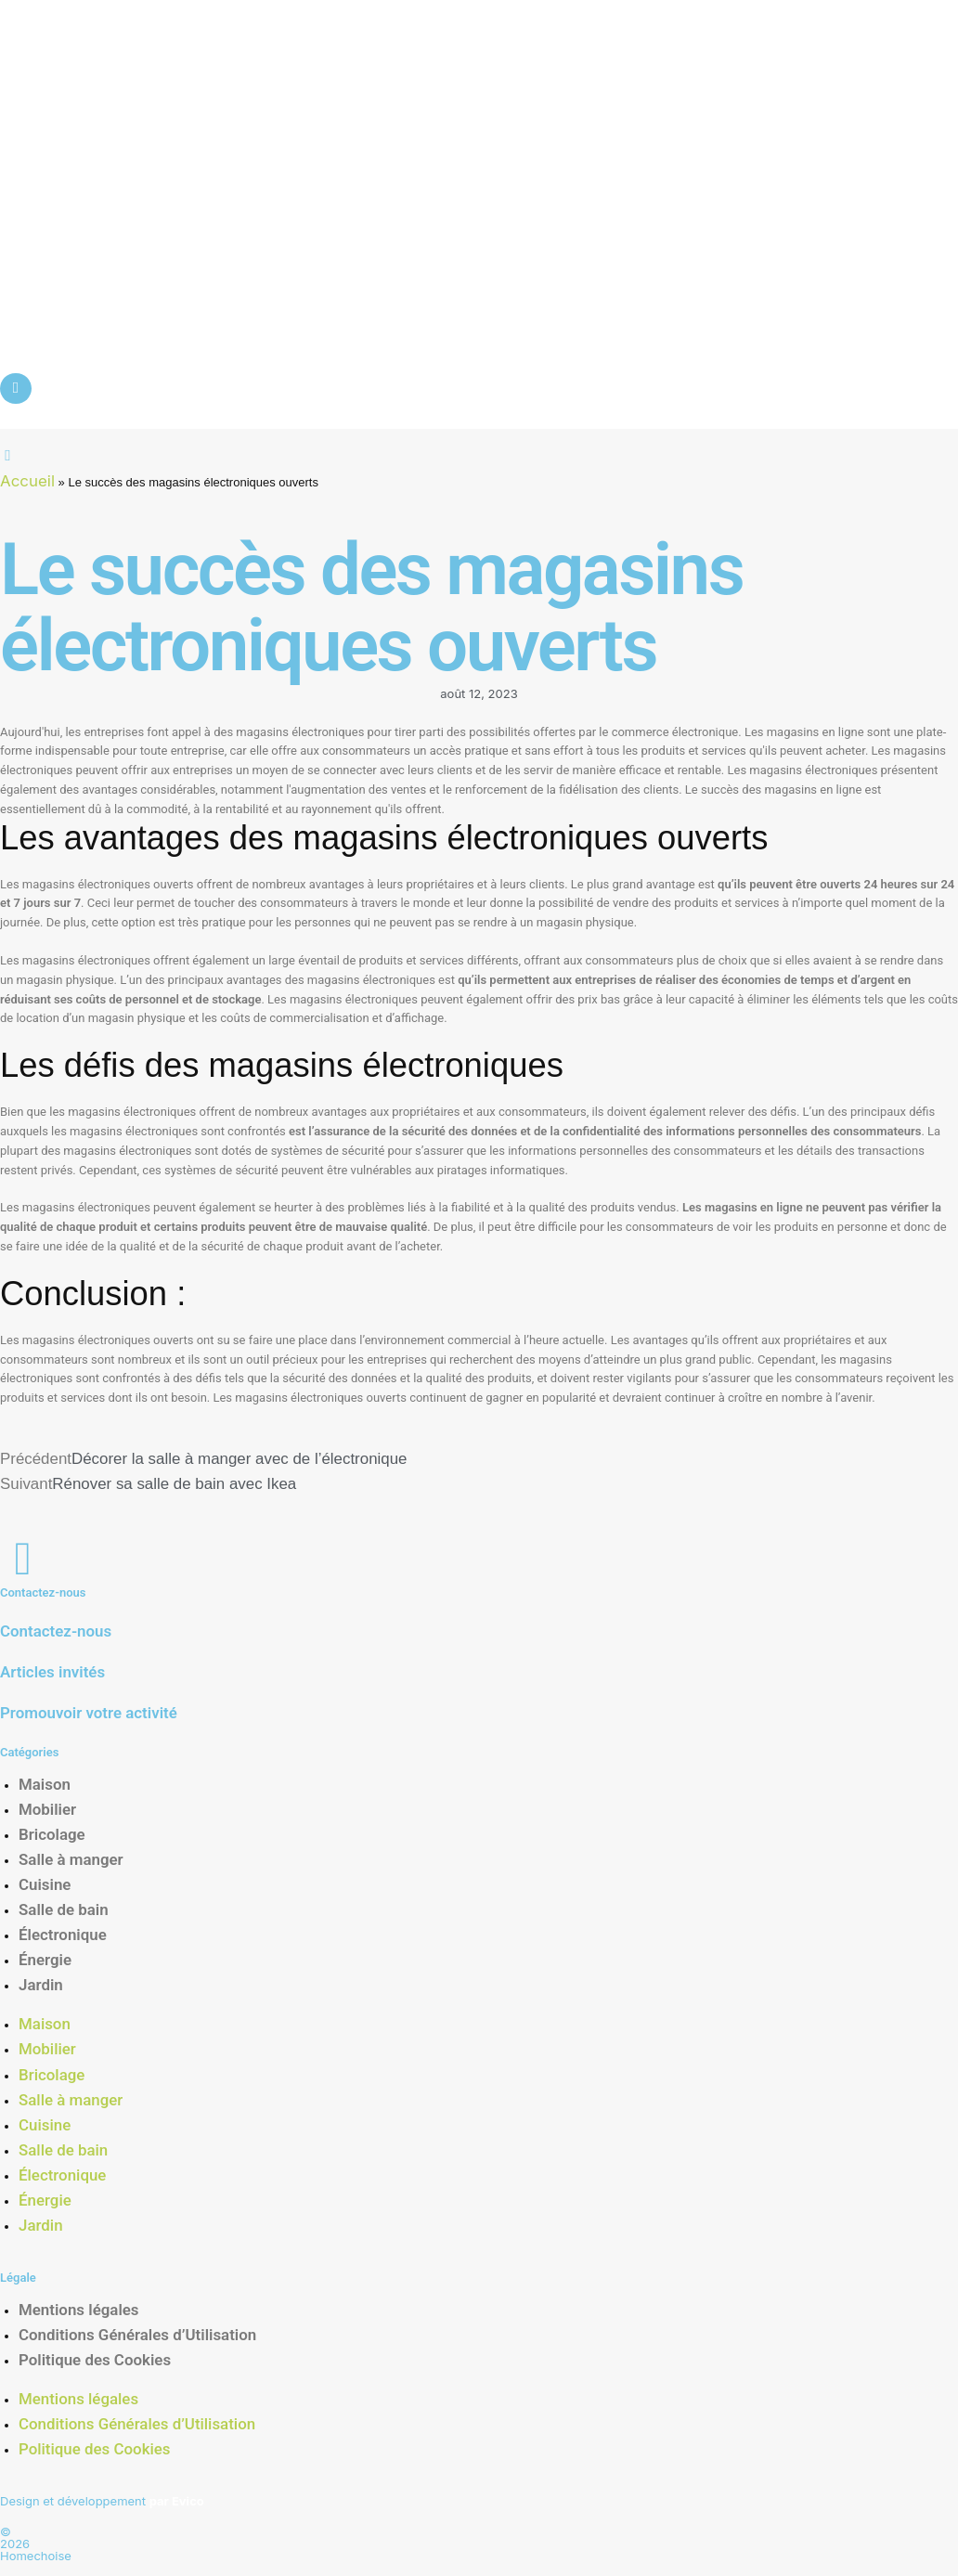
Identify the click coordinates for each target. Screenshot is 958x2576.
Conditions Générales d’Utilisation (137, 2334)
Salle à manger (71, 1859)
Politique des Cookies (95, 2359)
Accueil (27, 481)
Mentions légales (79, 2309)
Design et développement (102, 2500)
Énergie (45, 1959)
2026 (15, 2543)
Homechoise (35, 2555)
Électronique (63, 1934)
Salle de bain (64, 1909)
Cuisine (45, 1884)
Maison (45, 1784)
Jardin (41, 1984)
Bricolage (52, 1834)
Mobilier (47, 1809)
